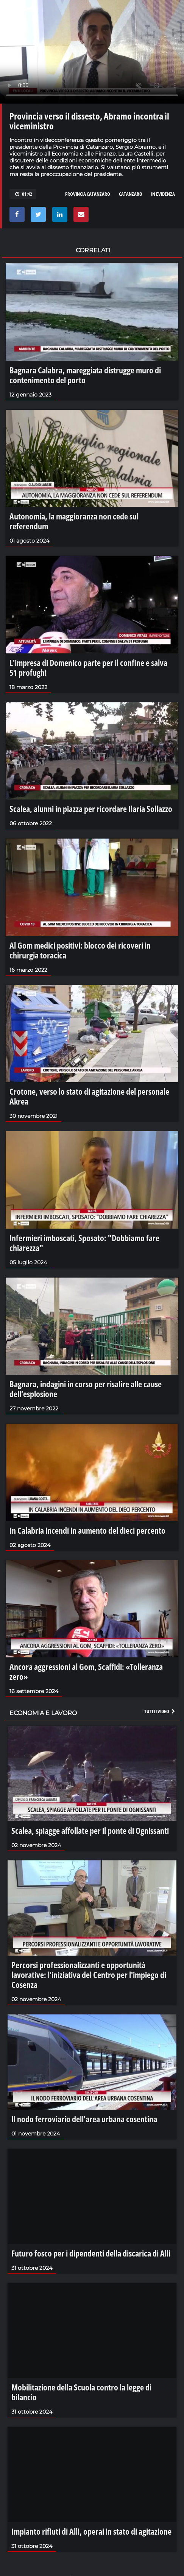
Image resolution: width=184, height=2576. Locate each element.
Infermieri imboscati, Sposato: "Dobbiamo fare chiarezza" (84, 1242)
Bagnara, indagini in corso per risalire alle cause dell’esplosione (85, 1388)
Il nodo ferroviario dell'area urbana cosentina (84, 2118)
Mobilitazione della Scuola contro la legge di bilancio (81, 2392)
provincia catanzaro (87, 193)
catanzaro (130, 193)
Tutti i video (160, 1711)
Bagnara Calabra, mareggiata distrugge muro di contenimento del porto (85, 375)
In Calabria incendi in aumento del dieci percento (87, 1530)
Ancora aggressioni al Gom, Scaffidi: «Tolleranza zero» (86, 1671)
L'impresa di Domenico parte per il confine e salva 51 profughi (88, 667)
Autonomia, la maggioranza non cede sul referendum (74, 521)
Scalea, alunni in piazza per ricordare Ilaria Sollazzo (90, 808)
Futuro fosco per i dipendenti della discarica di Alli (90, 2253)
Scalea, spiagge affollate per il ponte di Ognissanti (90, 1830)
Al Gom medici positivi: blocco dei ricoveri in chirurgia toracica (80, 950)
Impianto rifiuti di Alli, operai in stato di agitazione (91, 2531)
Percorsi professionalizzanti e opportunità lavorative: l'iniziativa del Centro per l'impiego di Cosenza (88, 1974)
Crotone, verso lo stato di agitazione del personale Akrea (89, 1096)
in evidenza (163, 193)
